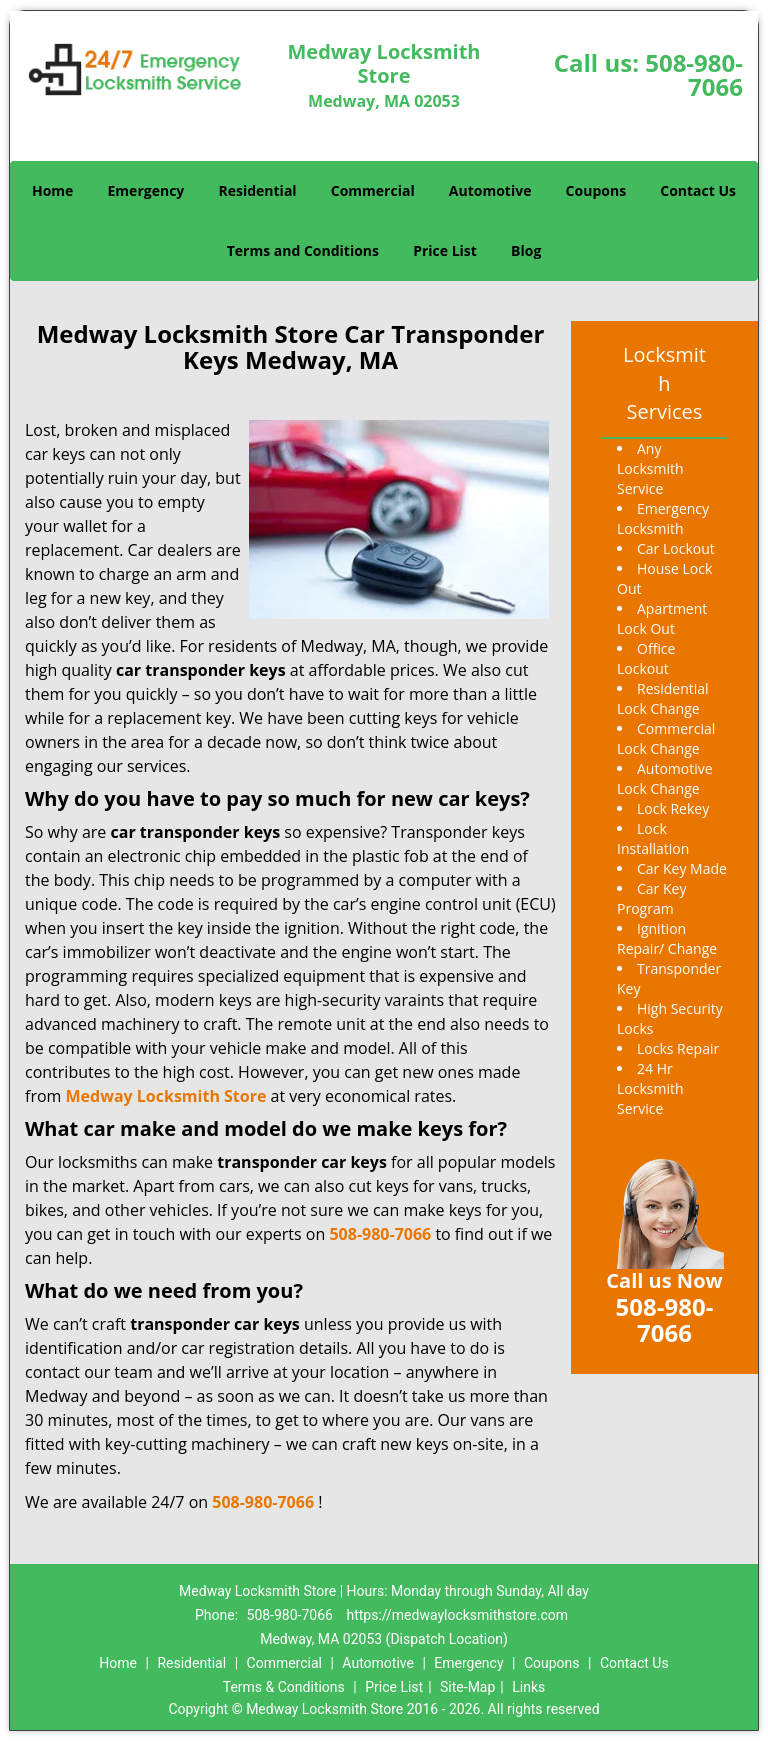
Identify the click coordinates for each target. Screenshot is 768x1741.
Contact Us (698, 190)
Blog (526, 250)
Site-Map (467, 1687)
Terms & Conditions (284, 1687)
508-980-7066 (694, 74)
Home (52, 190)
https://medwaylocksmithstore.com (457, 1615)
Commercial (373, 190)
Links (528, 1687)
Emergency (146, 190)
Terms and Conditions (303, 250)
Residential (257, 190)
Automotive (490, 190)
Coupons (596, 190)
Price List (445, 250)
